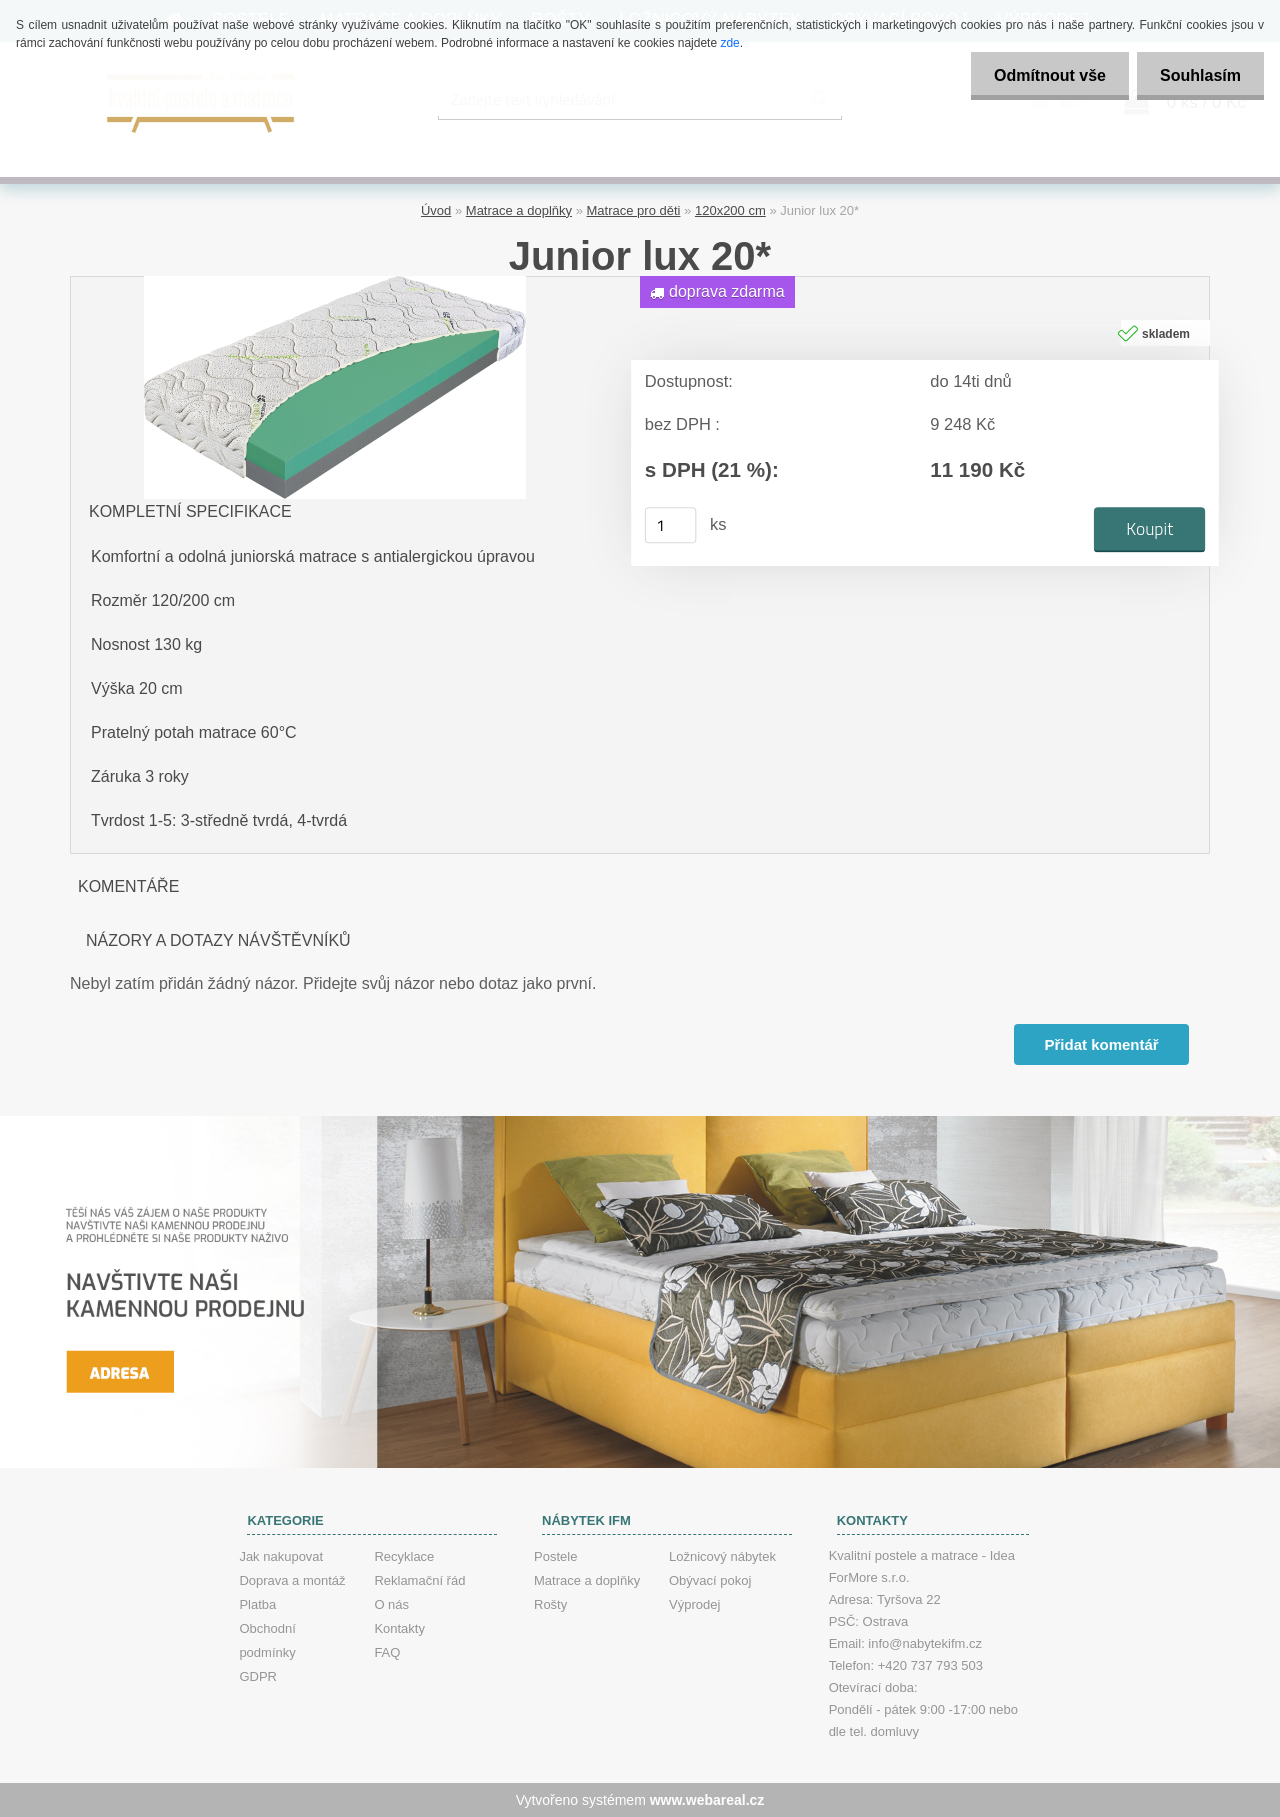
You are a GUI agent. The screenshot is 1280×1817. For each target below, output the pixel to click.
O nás (391, 1604)
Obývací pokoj (710, 1580)
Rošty (550, 1604)
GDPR (258, 1676)
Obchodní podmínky (267, 1640)
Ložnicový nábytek (722, 1556)
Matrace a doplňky (519, 210)
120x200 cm (730, 210)
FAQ (387, 1652)
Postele (555, 1556)
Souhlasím (1198, 75)
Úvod (436, 210)
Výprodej (694, 1604)
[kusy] (671, 525)
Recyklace (404, 1556)
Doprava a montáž (292, 1580)
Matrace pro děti (634, 210)
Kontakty (399, 1628)
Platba (257, 1604)
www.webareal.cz (707, 1800)
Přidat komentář (1101, 1044)
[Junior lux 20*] (335, 283)
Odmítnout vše (1044, 75)
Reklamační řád (419, 1580)
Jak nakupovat (281, 1556)
